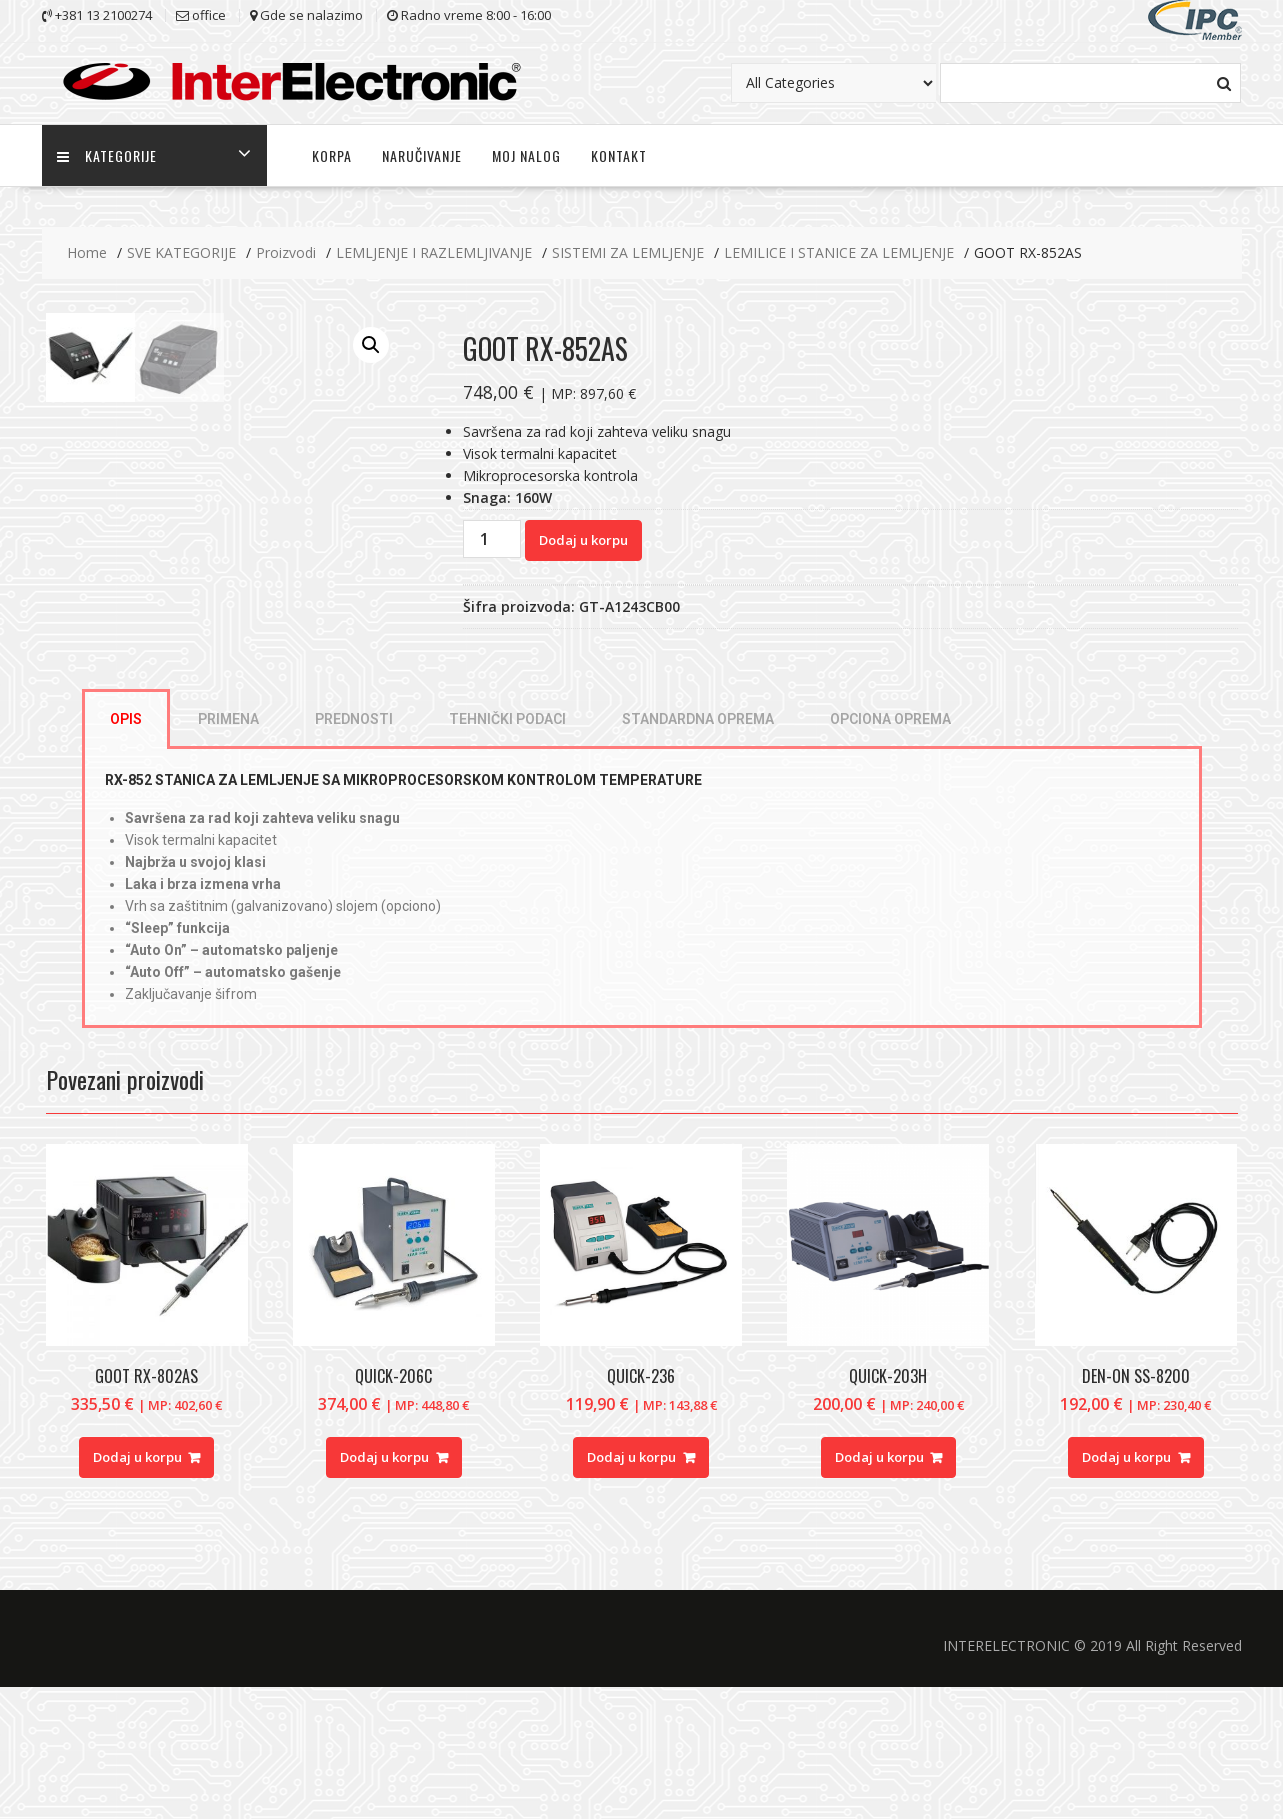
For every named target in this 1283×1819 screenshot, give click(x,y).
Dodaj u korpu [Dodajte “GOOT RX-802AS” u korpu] (137, 1589)
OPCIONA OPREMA (890, 851)
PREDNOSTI (354, 851)
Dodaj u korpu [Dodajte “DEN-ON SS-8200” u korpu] (1126, 1589)
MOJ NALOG (526, 155)
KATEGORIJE (107, 155)
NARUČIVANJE (422, 155)
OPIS (126, 851)
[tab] (126, 851)
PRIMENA (228, 851)
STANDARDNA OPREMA (698, 851)
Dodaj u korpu (583, 540)
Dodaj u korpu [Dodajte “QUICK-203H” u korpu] (879, 1589)
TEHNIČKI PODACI (507, 851)
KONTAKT (619, 155)
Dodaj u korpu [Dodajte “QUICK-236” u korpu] (631, 1589)
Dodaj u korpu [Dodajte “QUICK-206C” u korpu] (384, 1589)
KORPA (332, 155)
